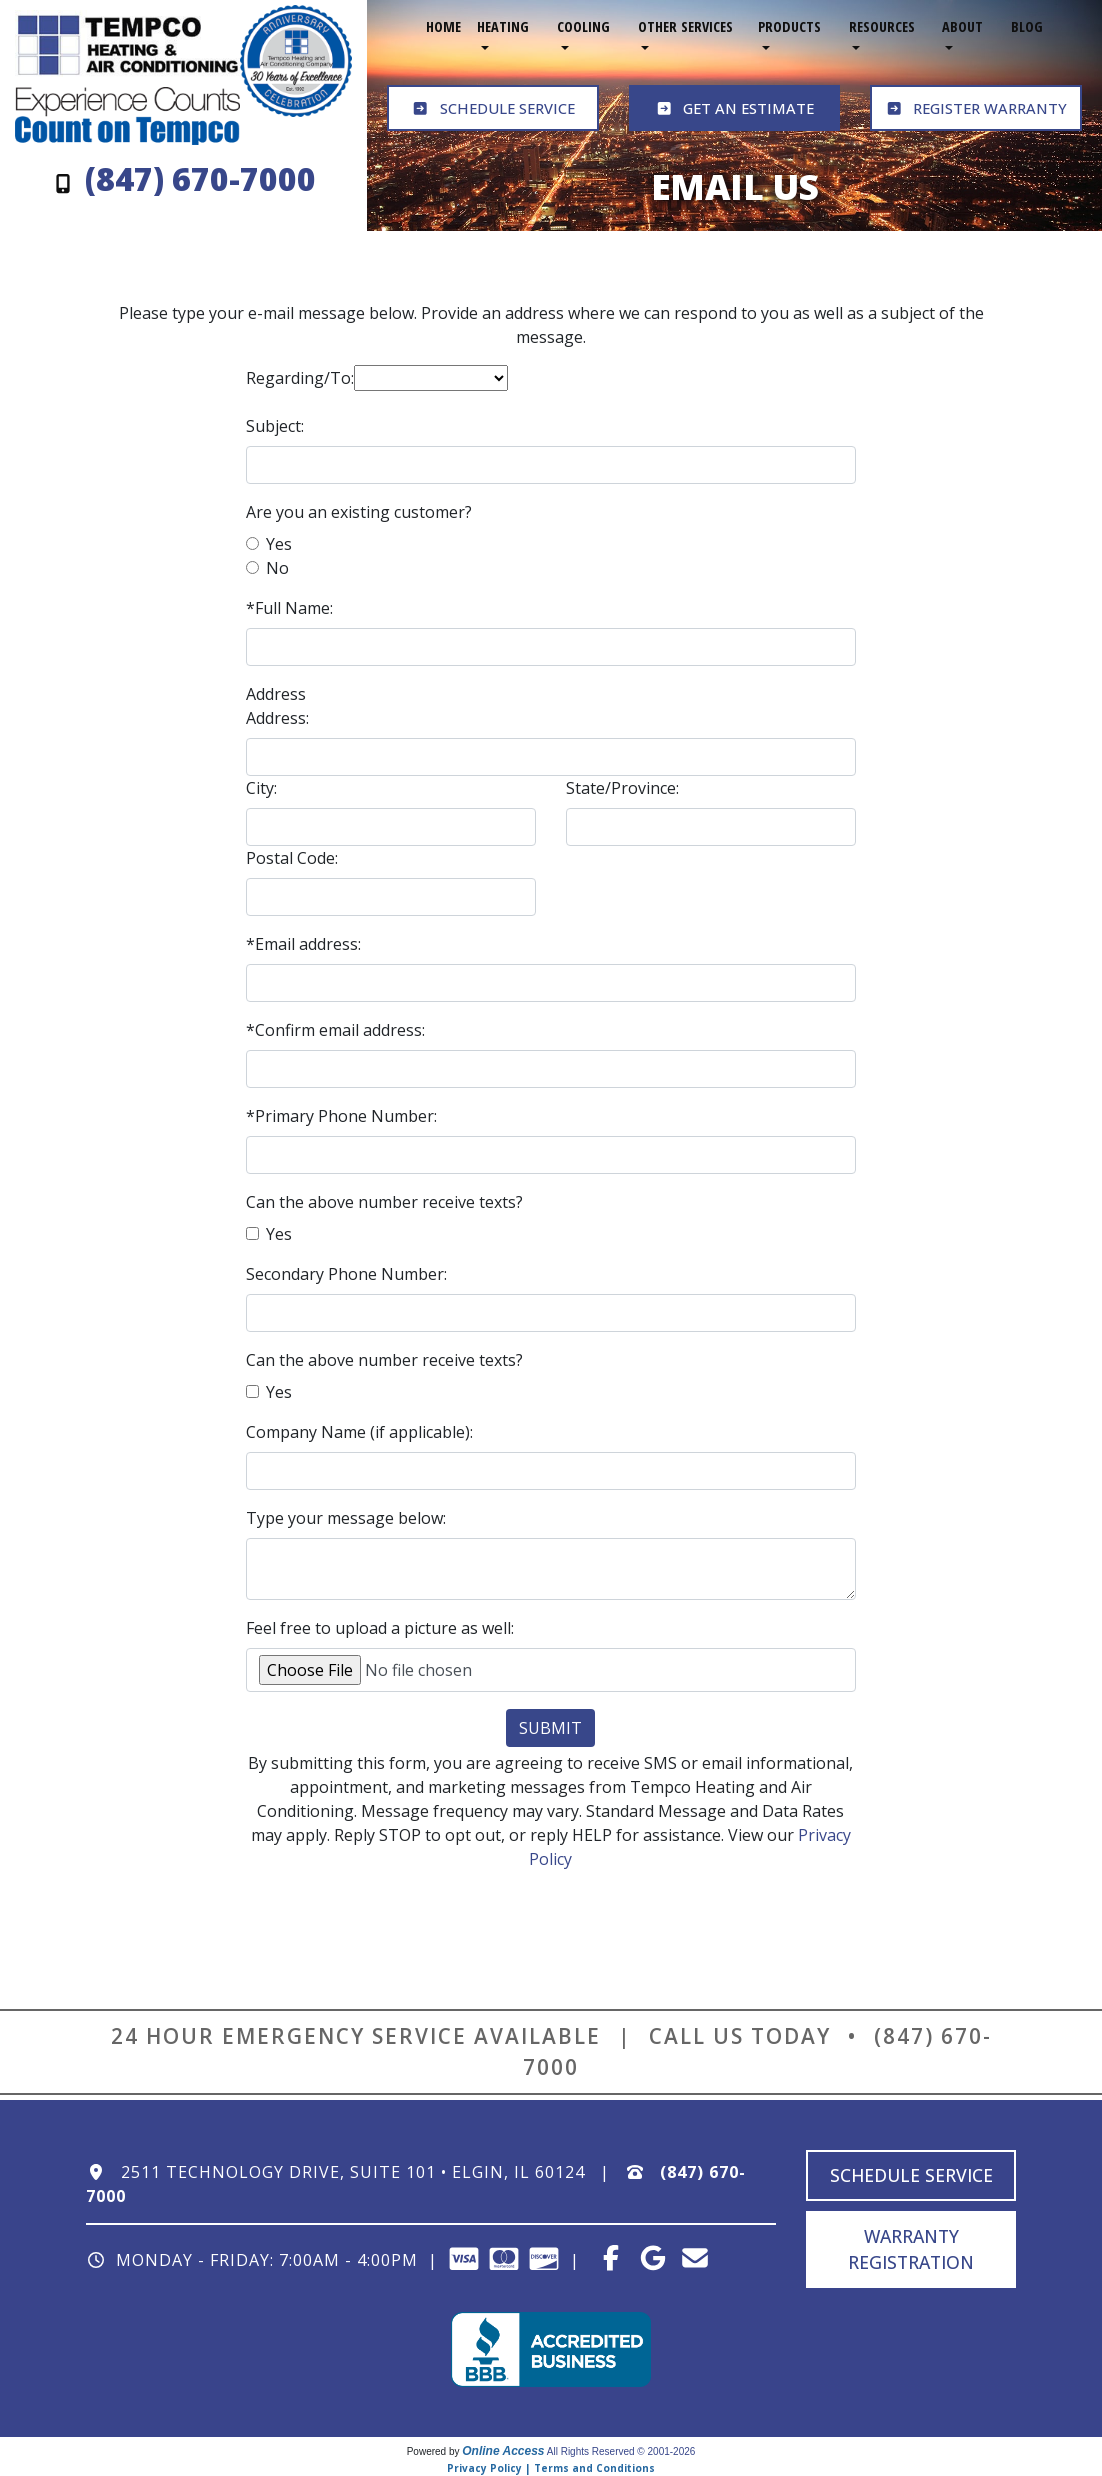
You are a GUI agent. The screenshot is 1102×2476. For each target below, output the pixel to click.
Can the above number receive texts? (384, 1202)
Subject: (275, 426)
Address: (277, 718)
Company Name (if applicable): (359, 1432)
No (277, 568)
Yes (279, 544)
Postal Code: (292, 858)
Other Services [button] (685, 26)
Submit (550, 1728)
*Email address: (303, 944)
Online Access (503, 2451)
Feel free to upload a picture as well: (380, 1628)
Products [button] (789, 26)
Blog (1027, 26)
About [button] (962, 26)
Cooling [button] (583, 26)
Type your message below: (346, 1518)
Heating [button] (503, 26)
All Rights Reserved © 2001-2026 (621, 2451)
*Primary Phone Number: (341, 1116)
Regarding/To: (300, 378)
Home (443, 26)
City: (261, 788)
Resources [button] (882, 26)
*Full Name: (289, 608)
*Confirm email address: (335, 1030)
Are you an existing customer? (359, 512)
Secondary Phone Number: (346, 1274)
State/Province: (622, 788)
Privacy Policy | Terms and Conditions (551, 2468)
